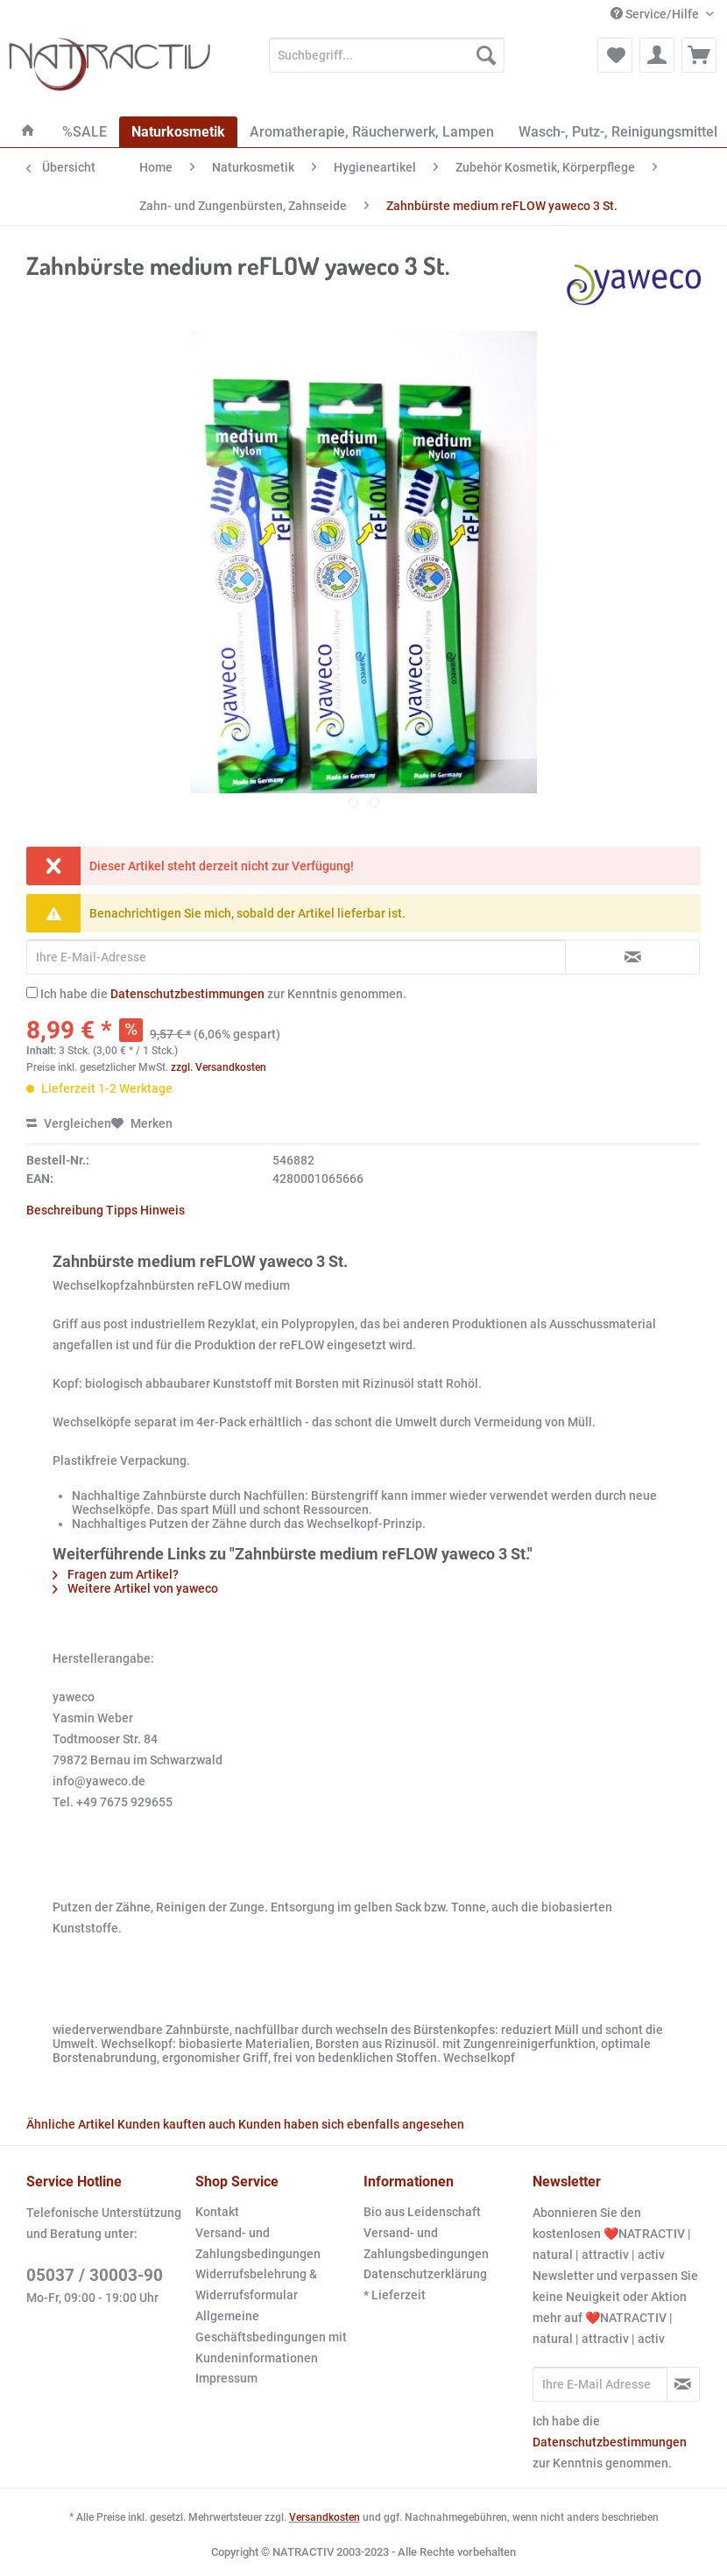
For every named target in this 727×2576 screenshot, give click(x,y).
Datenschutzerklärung (425, 2274)
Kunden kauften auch (176, 2124)
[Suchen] (486, 55)
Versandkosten (324, 2517)
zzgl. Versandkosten (218, 1067)
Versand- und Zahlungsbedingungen (258, 2243)
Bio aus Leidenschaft (422, 2212)
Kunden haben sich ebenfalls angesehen (351, 2124)
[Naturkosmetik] (178, 131)
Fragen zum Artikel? (116, 1574)
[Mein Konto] (656, 55)
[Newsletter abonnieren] (684, 2384)
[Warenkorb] (698, 55)
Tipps (122, 1210)
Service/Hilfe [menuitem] (656, 14)
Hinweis (162, 1210)
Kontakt (217, 2212)
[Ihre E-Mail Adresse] (600, 2384)
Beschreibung (64, 1210)
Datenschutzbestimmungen (187, 994)
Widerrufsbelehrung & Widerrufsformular (256, 2284)
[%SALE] (84, 131)
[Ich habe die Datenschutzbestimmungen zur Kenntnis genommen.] (32, 992)
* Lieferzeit (395, 2295)
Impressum (226, 2378)
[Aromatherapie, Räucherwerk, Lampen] (371, 131)
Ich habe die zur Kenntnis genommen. (223, 994)
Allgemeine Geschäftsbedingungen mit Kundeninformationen (271, 2337)
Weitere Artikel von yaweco (135, 1588)
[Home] (28, 131)
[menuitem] (387, 62)
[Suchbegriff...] (387, 55)
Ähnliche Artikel (70, 2124)
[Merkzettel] (614, 55)
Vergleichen (68, 1123)
